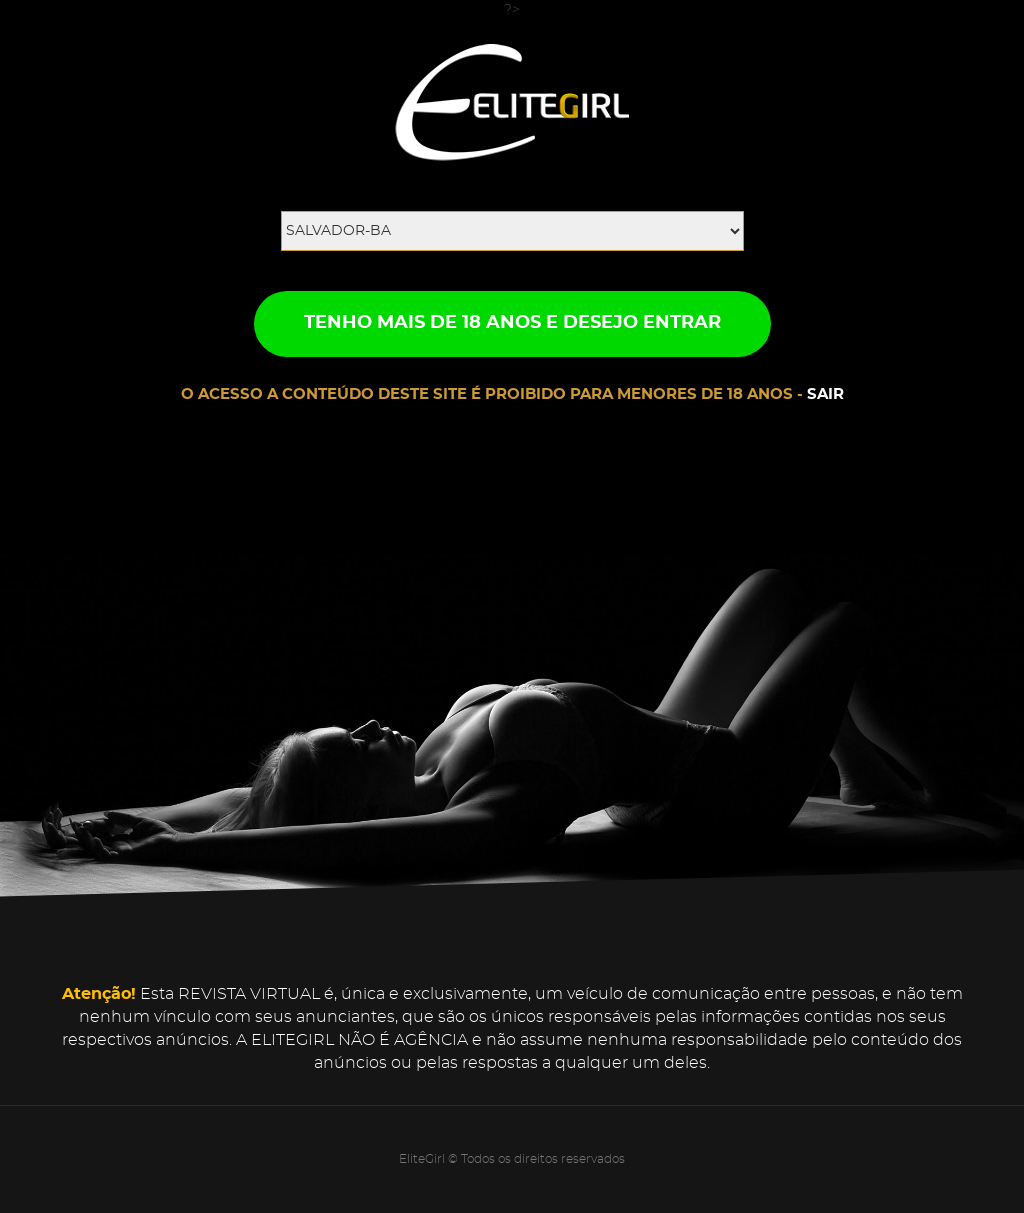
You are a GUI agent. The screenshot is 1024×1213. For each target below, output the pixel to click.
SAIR (825, 394)
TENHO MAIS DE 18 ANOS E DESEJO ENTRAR (512, 323)
